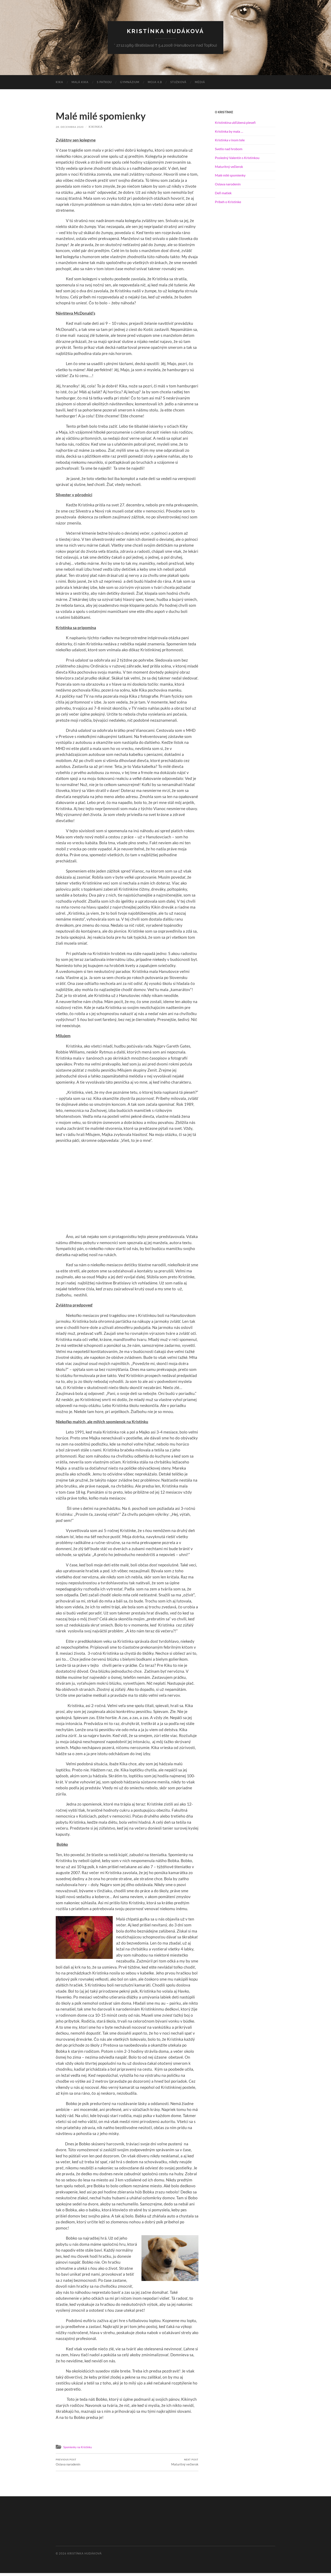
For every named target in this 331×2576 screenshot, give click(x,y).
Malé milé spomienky (230, 175)
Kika (59, 82)
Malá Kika (80, 82)
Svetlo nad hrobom (228, 149)
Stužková (178, 82)
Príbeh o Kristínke (228, 202)
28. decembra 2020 (72, 126)
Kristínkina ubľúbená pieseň (235, 122)
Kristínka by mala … (229, 131)
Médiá (200, 82)
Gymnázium (129, 82)
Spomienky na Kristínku (79, 2447)
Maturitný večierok (183, 2463)
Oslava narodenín (69, 2463)
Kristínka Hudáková (165, 31)
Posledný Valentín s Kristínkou (237, 157)
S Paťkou (104, 82)
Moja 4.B (155, 82)
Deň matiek (223, 193)
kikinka (100, 126)
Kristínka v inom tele (230, 140)
